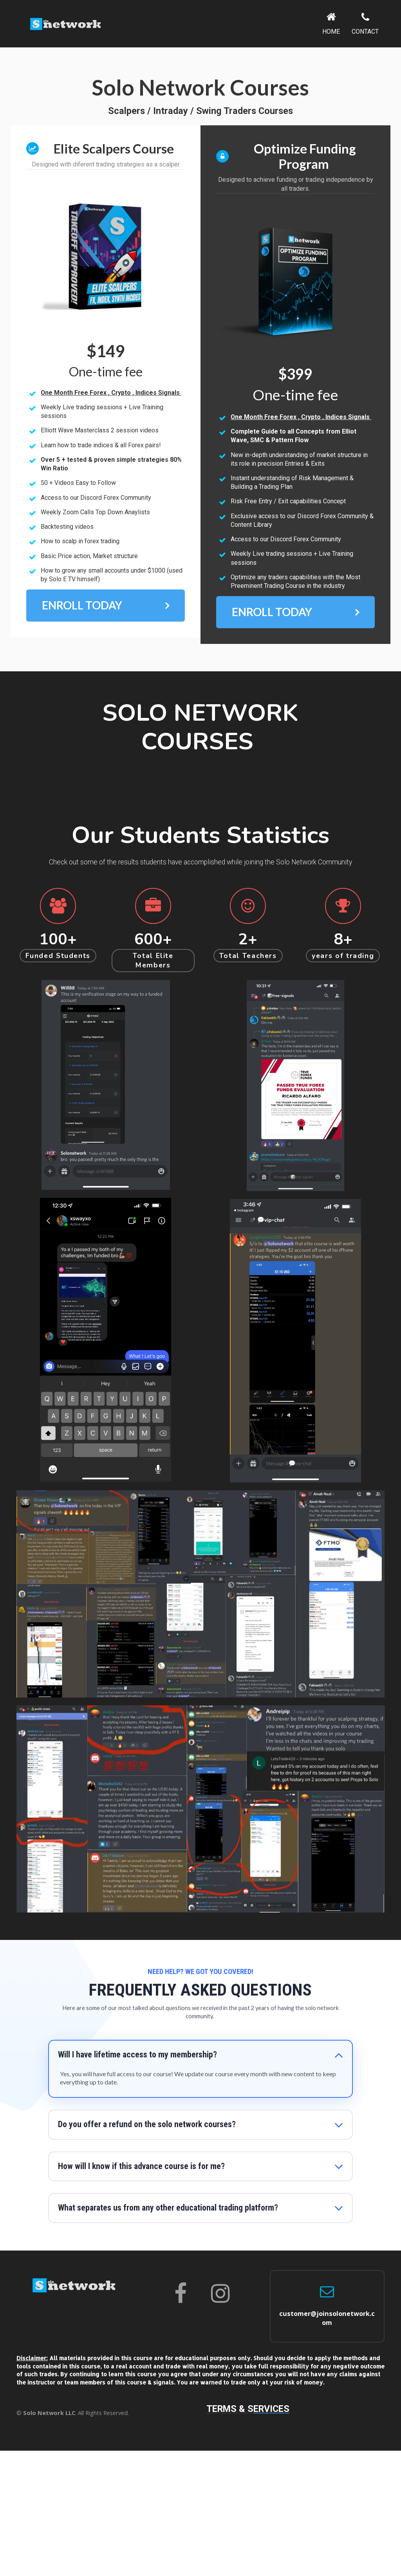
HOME (331, 23)
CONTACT (365, 23)
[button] (338, 2054)
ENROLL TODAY (105, 605)
